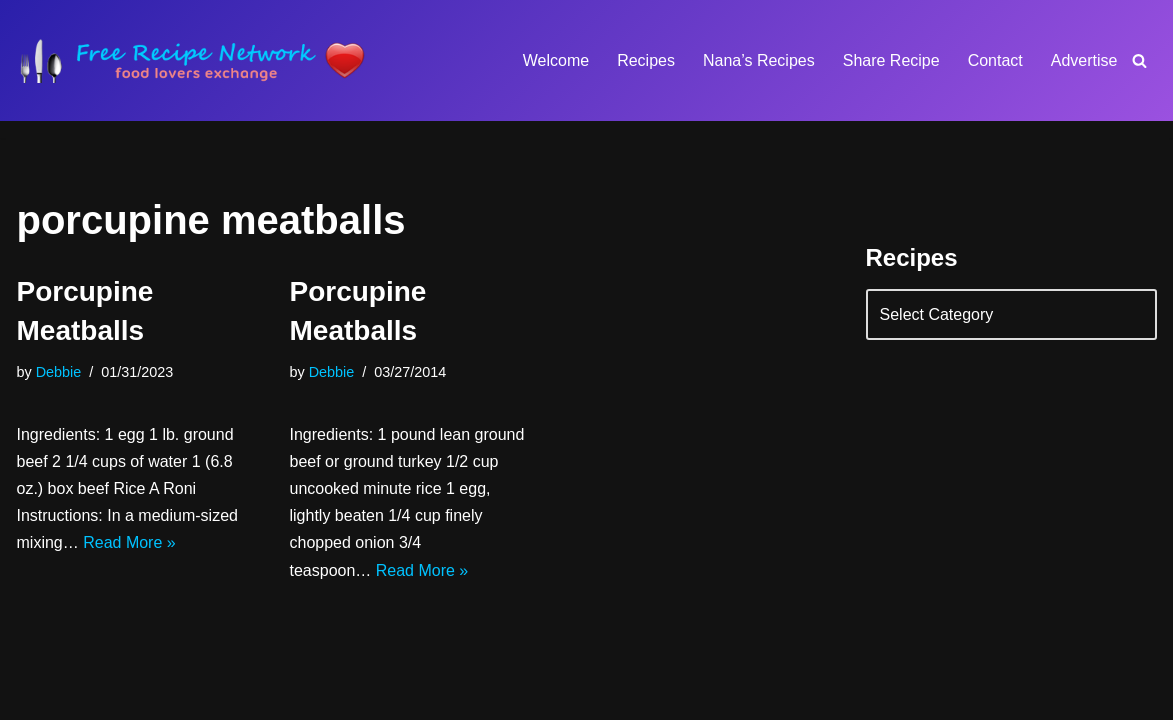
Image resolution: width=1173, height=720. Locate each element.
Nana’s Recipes (759, 60)
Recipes (646, 60)
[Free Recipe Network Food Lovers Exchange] (192, 60)
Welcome (556, 60)
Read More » (129, 542)
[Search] (1139, 60)
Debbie (59, 372)
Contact (995, 60)
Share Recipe (891, 60)
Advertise (1084, 60)
